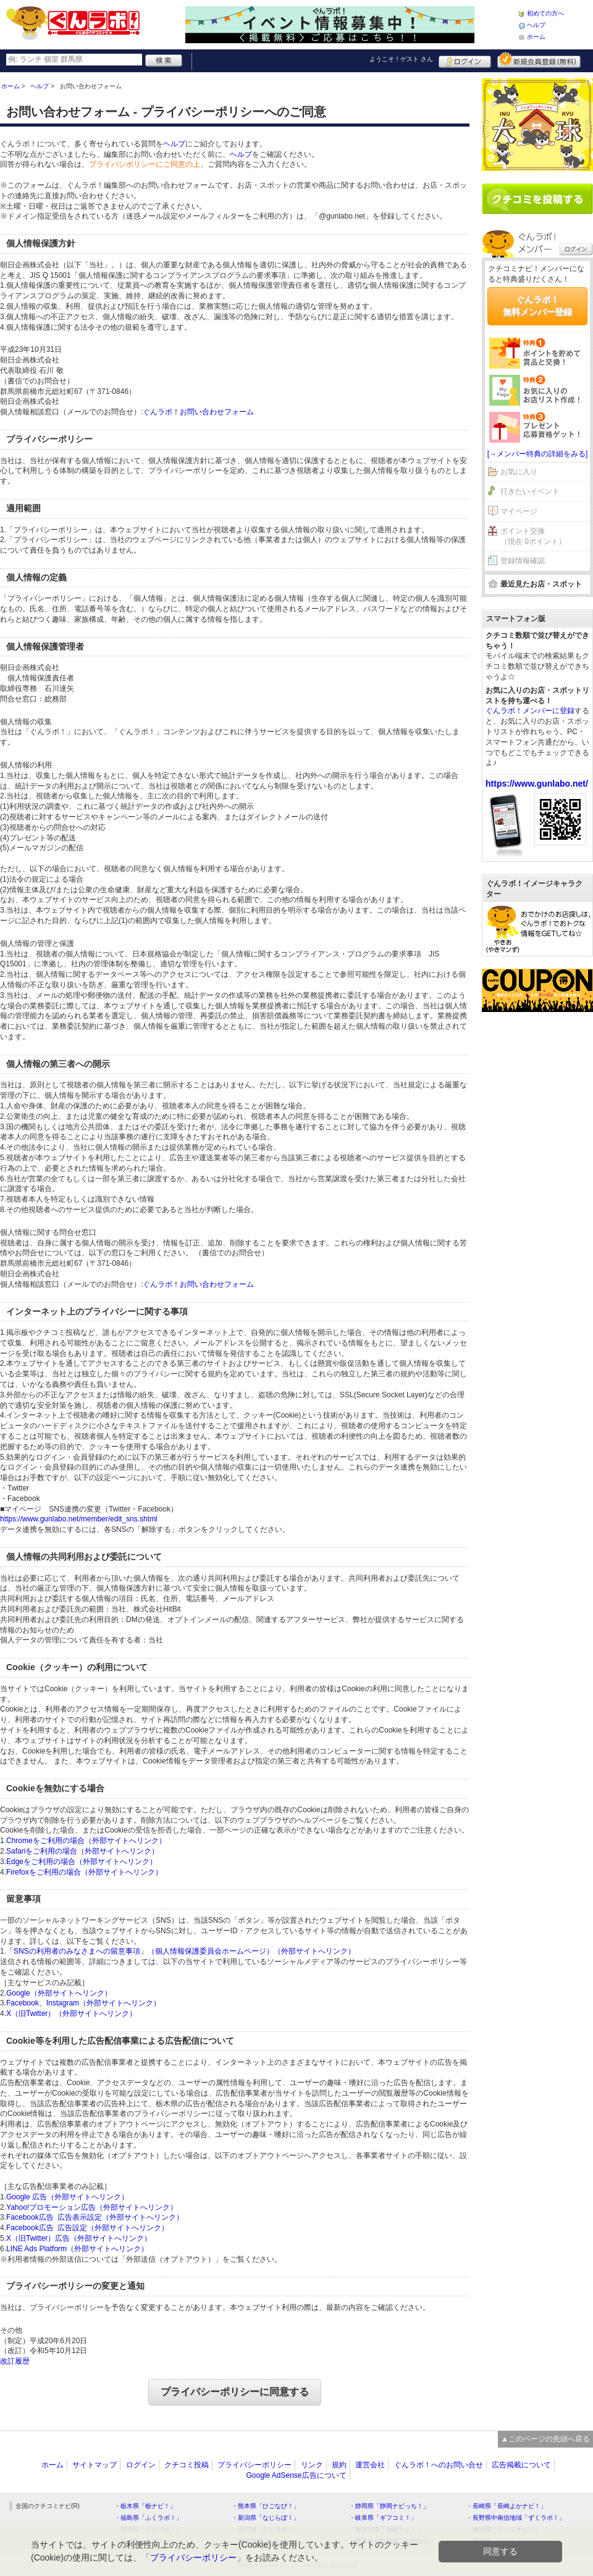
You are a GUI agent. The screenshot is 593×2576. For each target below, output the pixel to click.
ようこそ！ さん (401, 59)
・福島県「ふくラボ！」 (148, 2517)
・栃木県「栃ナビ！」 (145, 2506)
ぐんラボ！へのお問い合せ (438, 2465)
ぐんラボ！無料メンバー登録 (537, 306)
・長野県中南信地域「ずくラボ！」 (515, 2517)
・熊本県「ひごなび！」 (266, 2506)
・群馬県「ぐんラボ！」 (148, 2529)
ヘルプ (536, 25)
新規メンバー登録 (539, 60)
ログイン (465, 60)
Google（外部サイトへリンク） (59, 1993)
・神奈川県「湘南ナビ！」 (386, 2529)
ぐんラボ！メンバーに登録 (530, 710)
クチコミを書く (537, 198)
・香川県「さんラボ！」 (266, 2529)
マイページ (518, 511)
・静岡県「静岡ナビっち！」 (389, 2506)
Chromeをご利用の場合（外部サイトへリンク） (86, 1840)
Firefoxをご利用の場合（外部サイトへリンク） (84, 1872)
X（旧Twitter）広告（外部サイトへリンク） (78, 2238)
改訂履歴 (15, 2361)
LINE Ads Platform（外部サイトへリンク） (77, 2248)
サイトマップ (94, 2465)
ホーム (536, 36)
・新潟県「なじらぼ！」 (266, 2517)
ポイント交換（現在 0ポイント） (533, 536)
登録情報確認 (522, 560)
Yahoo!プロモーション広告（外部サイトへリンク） (91, 2207)
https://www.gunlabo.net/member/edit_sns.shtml (79, 1519)
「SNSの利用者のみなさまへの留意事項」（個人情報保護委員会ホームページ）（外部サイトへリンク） (180, 1951)
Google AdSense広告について (296, 2475)
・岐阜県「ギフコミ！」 (383, 2517)
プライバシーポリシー (254, 2465)
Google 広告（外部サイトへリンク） (67, 2197)
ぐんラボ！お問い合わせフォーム (198, 412)
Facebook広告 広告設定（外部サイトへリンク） (87, 2227)
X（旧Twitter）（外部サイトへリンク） (71, 2013)
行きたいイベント (530, 491)
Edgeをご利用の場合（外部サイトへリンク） (81, 1861)
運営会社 (370, 2465)
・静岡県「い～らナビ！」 (503, 2529)
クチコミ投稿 (186, 2465)
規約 (339, 2465)
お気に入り (518, 471)
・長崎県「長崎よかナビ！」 (506, 2506)
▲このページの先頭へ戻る (545, 2439)
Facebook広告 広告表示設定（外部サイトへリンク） (94, 2217)
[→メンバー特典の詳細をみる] (537, 454)
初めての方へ (545, 13)
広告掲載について (521, 2465)
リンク (312, 2465)
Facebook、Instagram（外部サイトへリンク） (83, 2003)
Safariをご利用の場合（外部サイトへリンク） (82, 1851)
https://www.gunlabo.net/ (537, 783)
